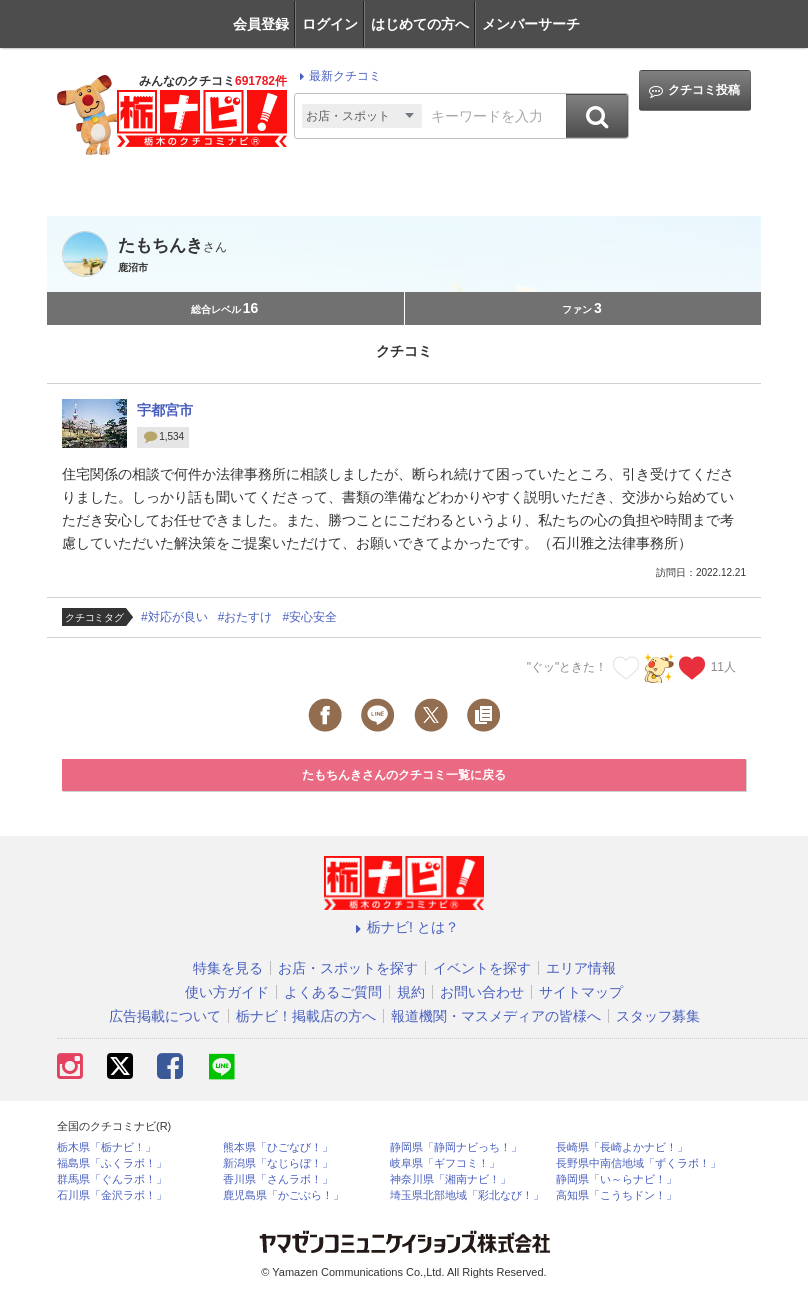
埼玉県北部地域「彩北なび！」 (467, 1195)
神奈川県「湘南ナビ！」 (450, 1179)
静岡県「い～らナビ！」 (616, 1179)
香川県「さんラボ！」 (278, 1179)
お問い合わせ (482, 992)
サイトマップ (581, 992)
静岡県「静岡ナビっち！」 (456, 1147)
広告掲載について (165, 1016)
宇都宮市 (165, 410)
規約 (411, 992)
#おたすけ (245, 617)
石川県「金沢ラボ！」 (112, 1195)
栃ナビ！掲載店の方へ (306, 1016)
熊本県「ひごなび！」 (278, 1147)
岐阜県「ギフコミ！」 (445, 1163)
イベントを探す (482, 968)
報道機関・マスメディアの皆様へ (496, 1016)
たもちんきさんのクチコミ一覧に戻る (404, 775)
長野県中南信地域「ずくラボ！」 (638, 1163)
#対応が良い (174, 617)
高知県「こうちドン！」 (616, 1195)
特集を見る (228, 968)
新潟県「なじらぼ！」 (278, 1163)
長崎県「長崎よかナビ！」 (622, 1147)
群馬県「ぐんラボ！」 (112, 1179)
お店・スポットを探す (348, 968)
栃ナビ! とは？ (404, 927)
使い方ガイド (227, 992)
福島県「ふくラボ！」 (112, 1163)
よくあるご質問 (333, 992)
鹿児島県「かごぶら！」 (283, 1195)
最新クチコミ (337, 76)
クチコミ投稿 (694, 90)
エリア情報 (581, 968)
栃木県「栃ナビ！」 (106, 1147)
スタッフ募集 (658, 1016)
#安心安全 (309, 617)
